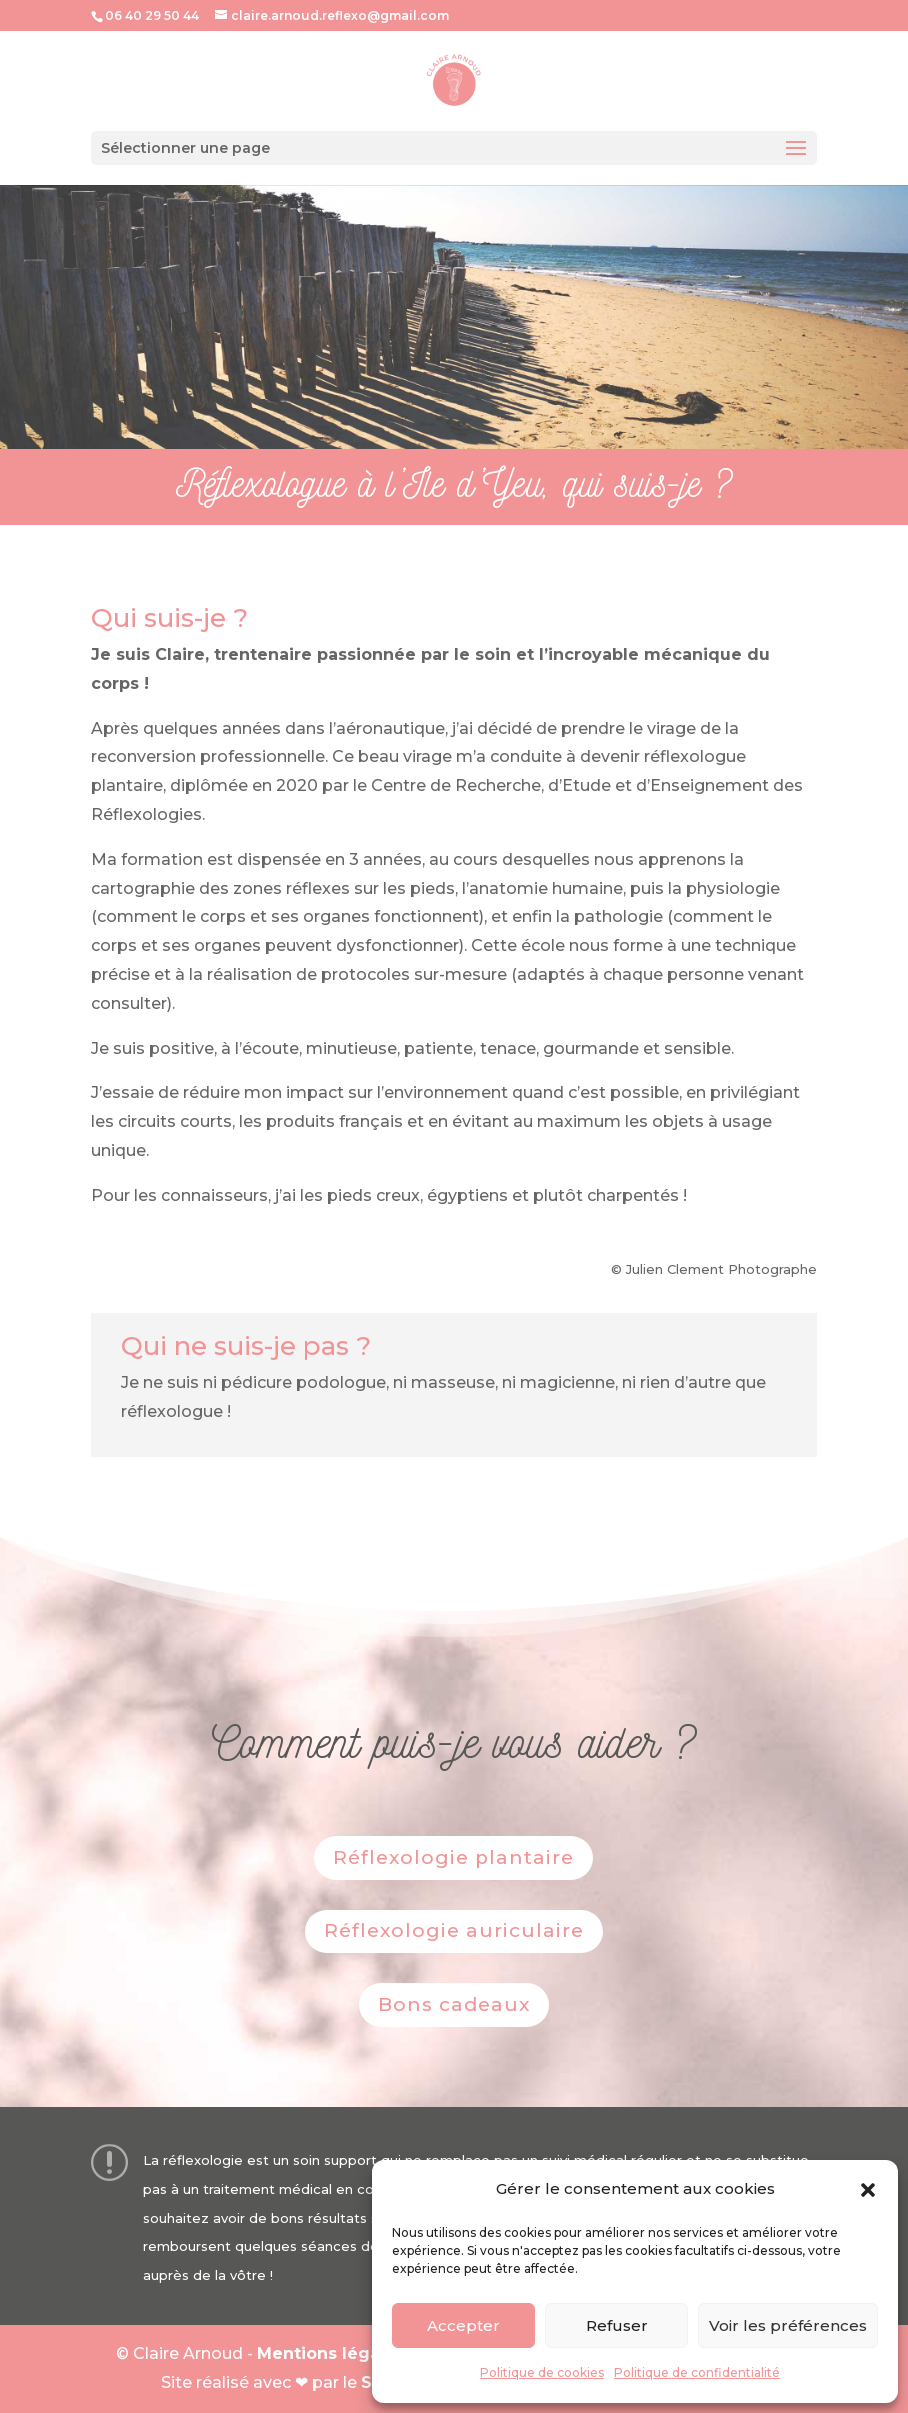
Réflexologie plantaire (453, 1857)
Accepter (463, 2325)
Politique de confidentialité (697, 2372)
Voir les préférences (788, 2325)
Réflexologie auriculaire (454, 1930)
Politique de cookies (542, 2372)
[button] (868, 2190)
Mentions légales (331, 2353)
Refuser (617, 2325)
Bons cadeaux (454, 2004)
